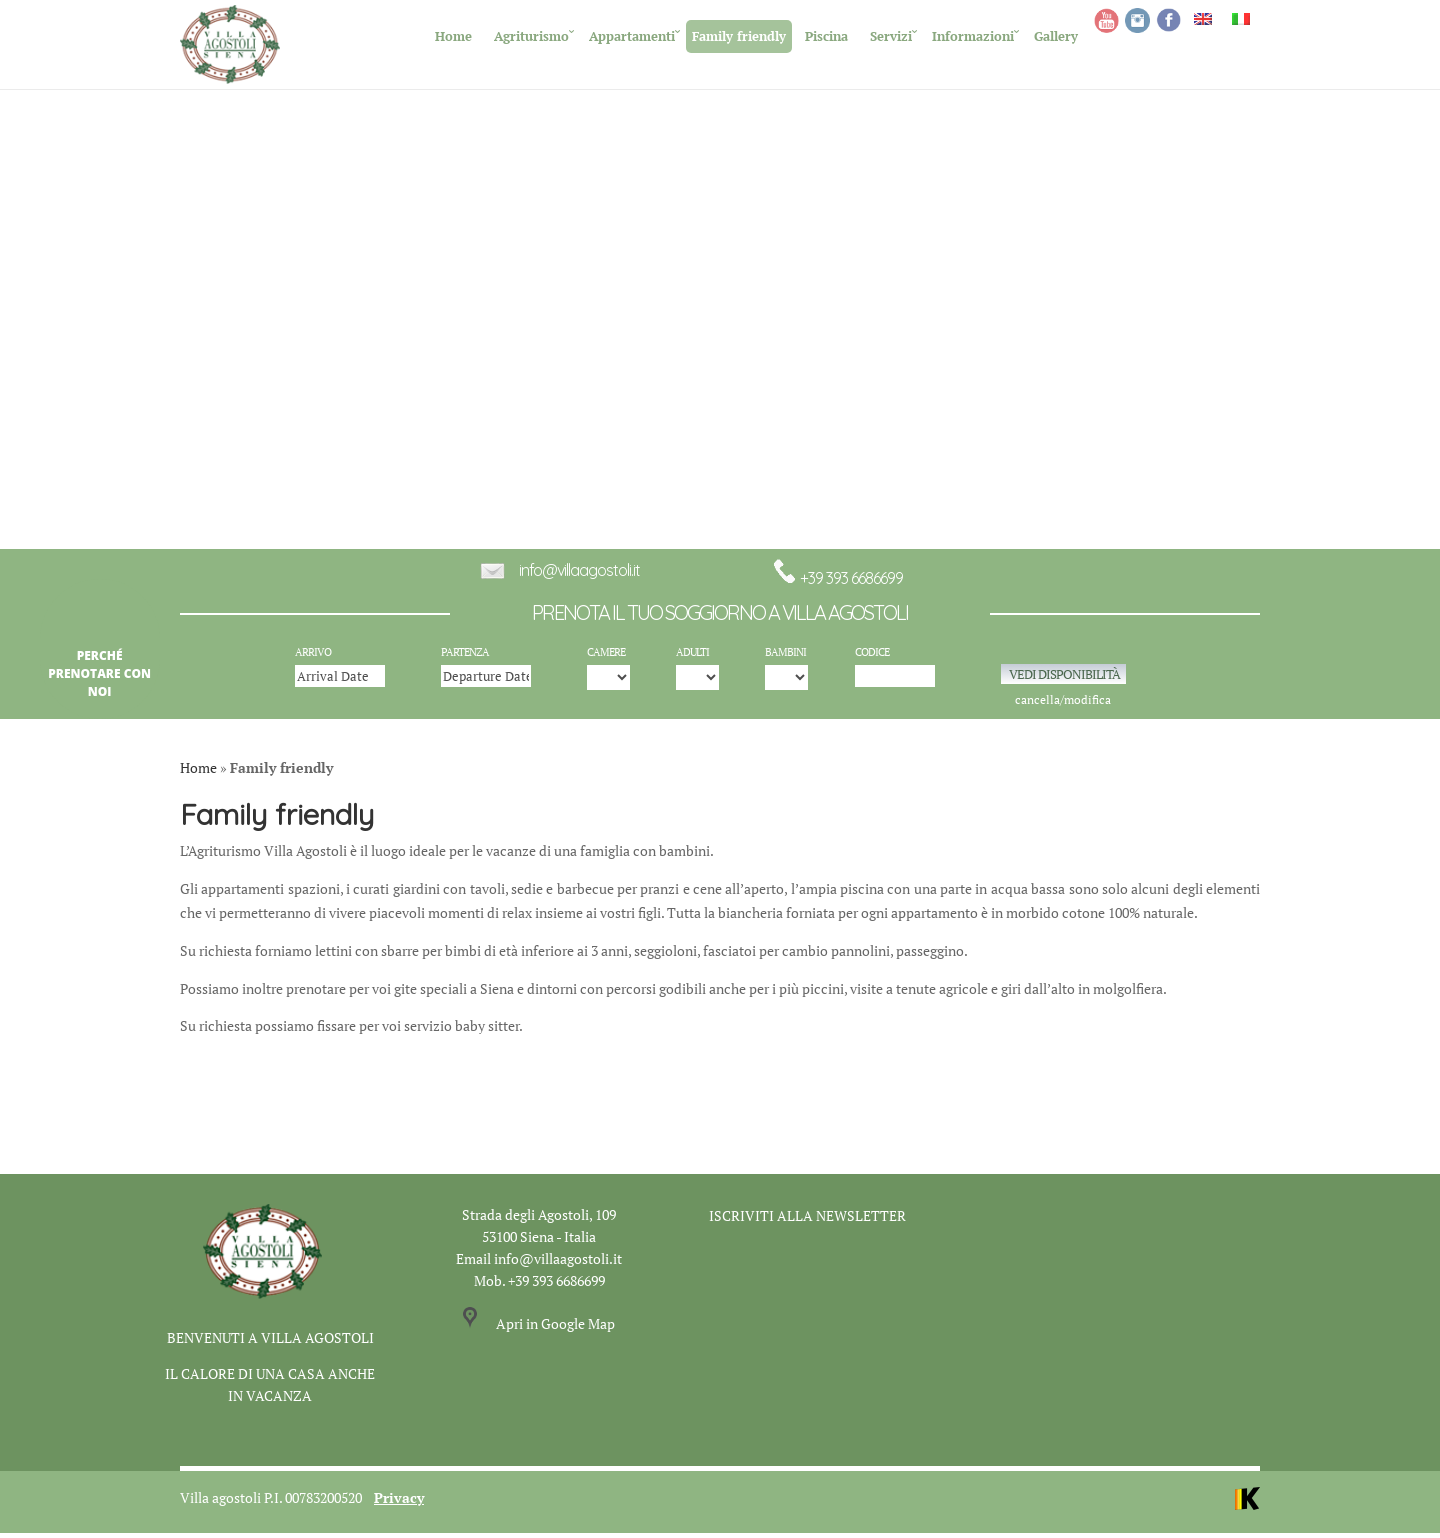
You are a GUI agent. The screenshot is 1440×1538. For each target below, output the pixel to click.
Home (453, 36)
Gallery (1056, 36)
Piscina (826, 36)
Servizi (891, 36)
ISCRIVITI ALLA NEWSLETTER (807, 1220)
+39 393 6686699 (837, 583)
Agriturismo (531, 36)
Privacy (399, 1502)
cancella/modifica (1063, 704)
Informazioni (973, 36)
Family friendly (739, 36)
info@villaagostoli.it (579, 575)
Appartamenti (632, 36)
